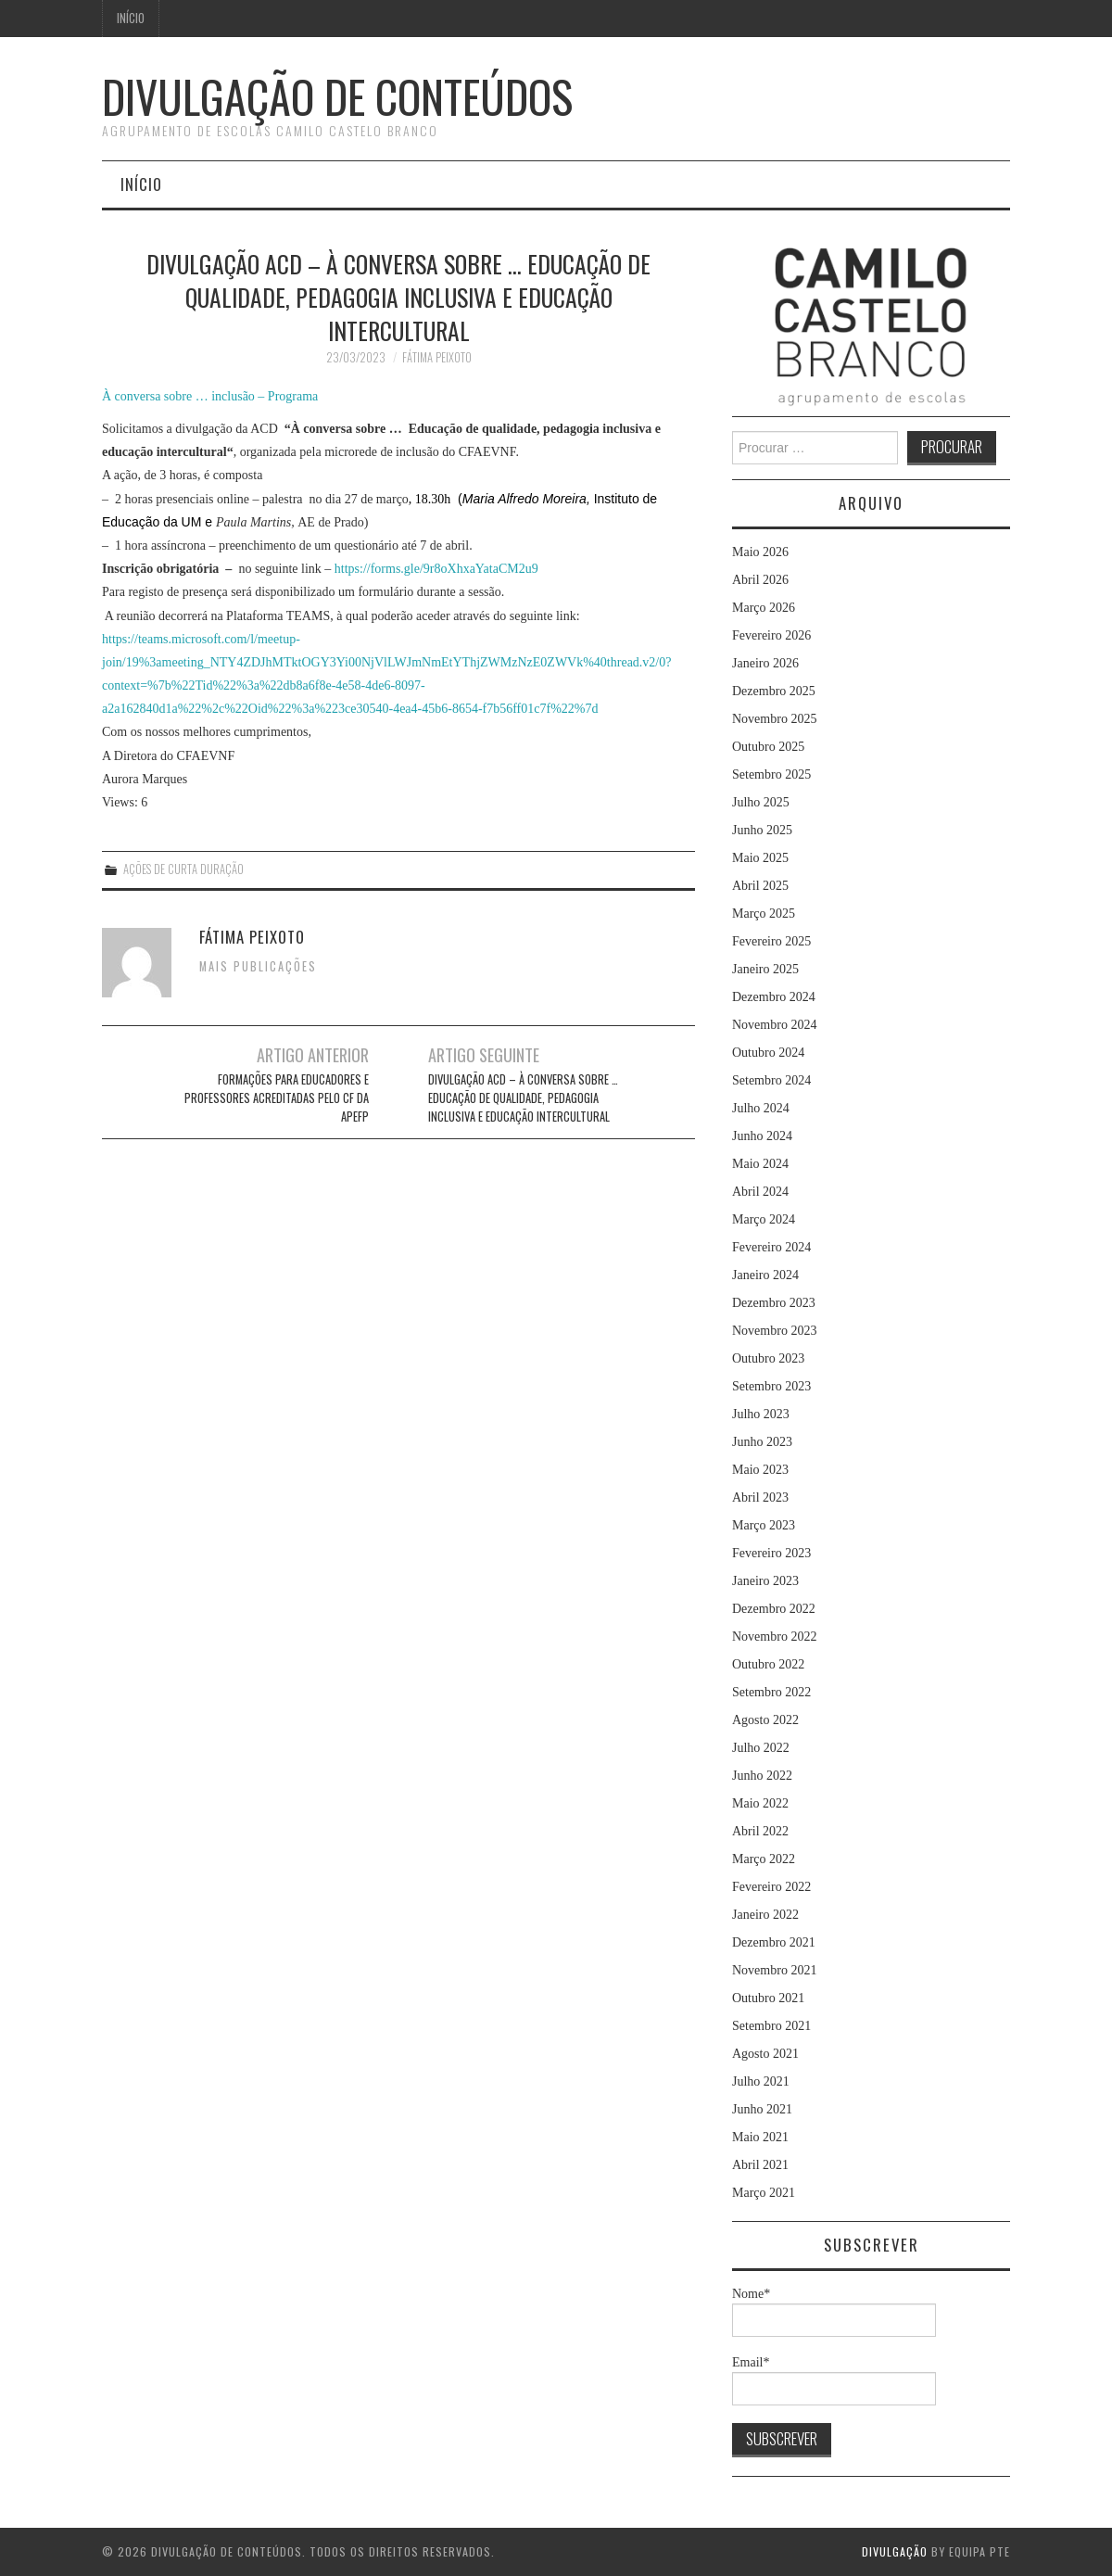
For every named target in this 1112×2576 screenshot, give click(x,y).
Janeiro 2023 (765, 1581)
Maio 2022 (760, 1803)
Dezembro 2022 (773, 1609)
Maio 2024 (760, 1164)
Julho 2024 (761, 1108)
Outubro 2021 (768, 1998)
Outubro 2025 (768, 747)
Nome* (834, 2312)
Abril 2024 (760, 1192)
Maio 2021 (760, 2137)
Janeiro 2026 (765, 663)
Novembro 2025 (774, 719)
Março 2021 (763, 2193)
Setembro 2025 (771, 774)
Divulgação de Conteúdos (337, 96)
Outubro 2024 (768, 1053)
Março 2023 (763, 1525)
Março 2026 (763, 608)
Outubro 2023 (768, 1358)
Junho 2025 (762, 830)
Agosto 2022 (765, 1720)
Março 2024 (763, 1219)
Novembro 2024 (774, 1025)
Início (131, 18)
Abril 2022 (760, 1831)
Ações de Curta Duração (183, 869)
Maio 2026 (760, 552)
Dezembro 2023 (773, 1303)
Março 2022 (763, 1859)
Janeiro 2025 (765, 969)
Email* (834, 2380)
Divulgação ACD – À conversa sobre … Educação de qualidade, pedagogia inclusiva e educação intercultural (523, 1098)
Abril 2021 (760, 2165)
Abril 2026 (760, 580)
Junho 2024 (762, 1136)
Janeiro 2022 (765, 1915)
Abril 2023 (760, 1497)
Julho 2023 (761, 1414)
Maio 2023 (760, 1470)
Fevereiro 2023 (771, 1553)
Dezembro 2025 (773, 691)
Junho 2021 (762, 2109)
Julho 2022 (761, 1748)
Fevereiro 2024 (771, 1247)
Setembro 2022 (771, 1692)
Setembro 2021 (771, 2026)
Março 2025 (763, 913)
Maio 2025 (760, 858)
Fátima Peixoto (437, 357)
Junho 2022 (762, 1776)
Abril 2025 (760, 886)
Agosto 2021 (765, 2054)
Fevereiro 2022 (771, 1887)
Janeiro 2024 (765, 1275)
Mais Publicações (258, 966)
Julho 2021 (761, 2081)
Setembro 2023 (771, 1386)
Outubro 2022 (768, 1664)
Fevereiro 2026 (771, 635)
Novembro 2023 (774, 1331)
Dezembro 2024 (773, 997)
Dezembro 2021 (773, 1942)
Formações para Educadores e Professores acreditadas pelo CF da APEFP (276, 1098)
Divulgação (895, 2551)
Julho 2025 (761, 802)
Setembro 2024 (771, 1080)
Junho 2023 (762, 1442)
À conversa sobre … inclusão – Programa (210, 396)
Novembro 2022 (774, 1636)
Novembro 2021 (774, 1970)
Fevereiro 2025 (771, 941)
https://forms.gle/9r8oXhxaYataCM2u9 (436, 569)
